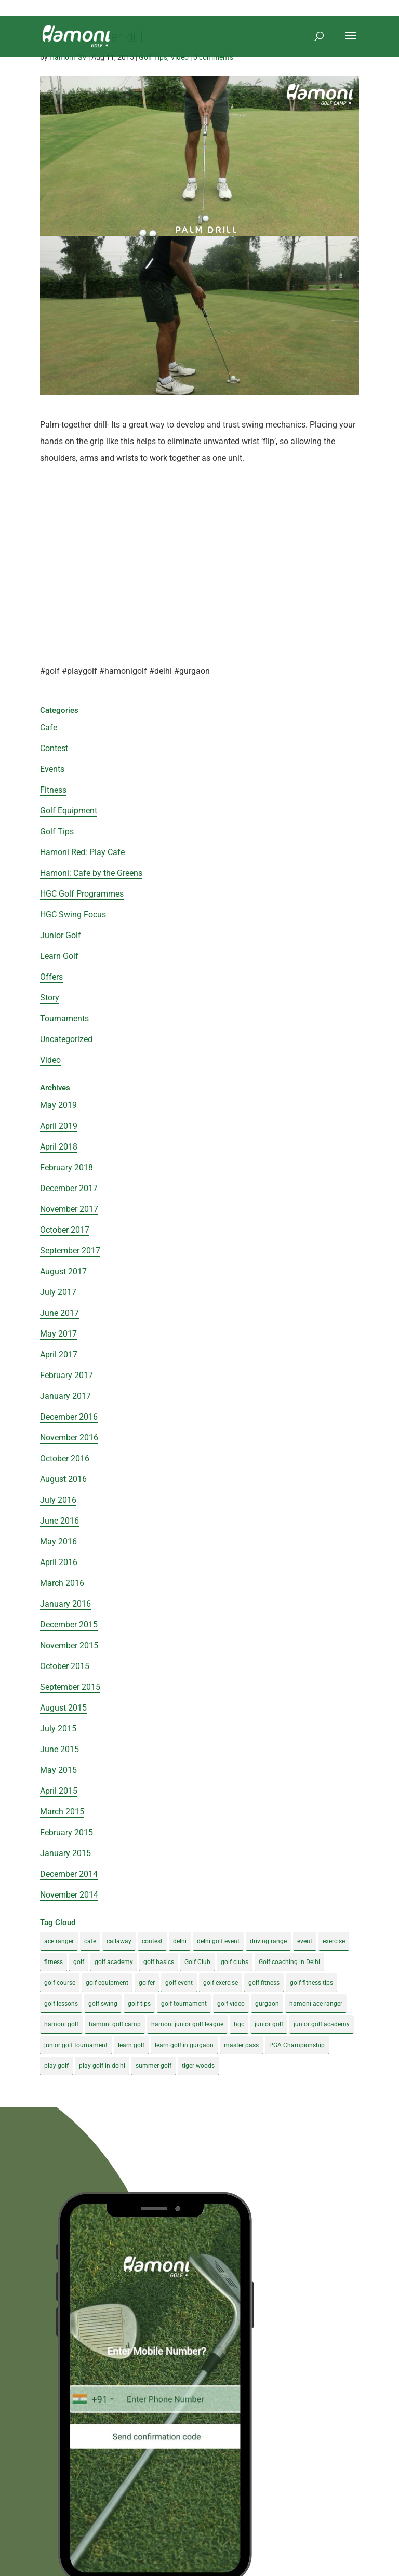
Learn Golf (59, 956)
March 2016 (62, 1583)
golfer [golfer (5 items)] (147, 1982)
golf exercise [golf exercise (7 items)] (220, 1982)
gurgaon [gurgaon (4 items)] (267, 2003)
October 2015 (64, 1666)
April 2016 (58, 1562)
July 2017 (58, 1292)
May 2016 (58, 1541)
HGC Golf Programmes (82, 894)
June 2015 (59, 1749)
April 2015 (58, 1791)
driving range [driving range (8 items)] (268, 1941)
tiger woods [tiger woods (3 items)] (198, 2066)
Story (49, 998)
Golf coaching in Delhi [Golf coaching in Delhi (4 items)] (289, 1962)
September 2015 (70, 1687)
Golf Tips (153, 57)
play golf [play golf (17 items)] (56, 2066)
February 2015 (66, 1832)
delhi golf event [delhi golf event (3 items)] (218, 1941)
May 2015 (58, 1770)
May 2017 (58, 1334)
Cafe (48, 727)
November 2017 (69, 1209)
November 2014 (69, 1895)
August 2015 (63, 1708)
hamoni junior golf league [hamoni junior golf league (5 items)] (187, 2024)
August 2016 (63, 1479)
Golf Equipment (68, 811)
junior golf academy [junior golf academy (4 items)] (322, 2024)
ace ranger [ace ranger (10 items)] (59, 1941)
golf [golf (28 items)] (78, 1962)
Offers (51, 977)
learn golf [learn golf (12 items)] (131, 2045)
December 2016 (69, 1417)
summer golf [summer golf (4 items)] (153, 2066)
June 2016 (59, 1521)
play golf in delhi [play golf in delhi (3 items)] (102, 2066)
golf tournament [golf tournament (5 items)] (184, 2003)
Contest (54, 748)
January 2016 (65, 1604)
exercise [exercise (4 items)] (334, 1941)
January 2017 (65, 1396)
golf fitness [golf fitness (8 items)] (264, 1982)
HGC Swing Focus (73, 914)
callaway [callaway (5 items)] (119, 1941)
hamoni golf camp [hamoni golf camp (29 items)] (115, 2024)
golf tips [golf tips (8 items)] (139, 2003)
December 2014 (69, 1874)
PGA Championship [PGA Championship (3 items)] (297, 2045)
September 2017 (70, 1251)
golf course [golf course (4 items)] (59, 1982)
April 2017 (58, 1354)
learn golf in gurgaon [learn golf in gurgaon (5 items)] (184, 2045)
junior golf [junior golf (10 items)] (269, 2024)
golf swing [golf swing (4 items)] (102, 2003)
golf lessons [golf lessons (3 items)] (61, 2003)
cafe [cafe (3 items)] (90, 1941)
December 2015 (69, 1625)
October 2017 (64, 1230)
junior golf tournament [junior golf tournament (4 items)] (76, 2045)
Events (52, 769)
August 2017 (63, 1271)
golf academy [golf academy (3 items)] (114, 1962)
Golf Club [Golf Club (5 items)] (197, 1962)
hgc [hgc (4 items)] (239, 2024)
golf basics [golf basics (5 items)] (158, 1962)
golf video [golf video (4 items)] (231, 2003)
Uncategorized (66, 1039)
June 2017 (59, 1313)
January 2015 (65, 1853)
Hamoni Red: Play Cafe (82, 852)
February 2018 (66, 1167)
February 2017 (66, 1375)
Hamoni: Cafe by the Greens (91, 873)
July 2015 (58, 1728)
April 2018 (58, 1147)
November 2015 (69, 1645)
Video (179, 57)
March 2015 (62, 1812)
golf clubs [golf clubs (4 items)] (234, 1962)
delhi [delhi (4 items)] (180, 1941)
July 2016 (58, 1500)
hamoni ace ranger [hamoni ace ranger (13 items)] (315, 2003)
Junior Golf (60, 935)
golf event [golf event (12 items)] (179, 1982)
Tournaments (64, 1018)
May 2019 (58, 1105)
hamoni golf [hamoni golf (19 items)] (61, 2024)
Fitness (53, 790)
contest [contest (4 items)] (152, 1941)
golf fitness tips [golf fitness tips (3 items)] (311, 1982)
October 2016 (64, 1458)
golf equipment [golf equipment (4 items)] (107, 1982)
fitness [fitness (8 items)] (53, 1962)
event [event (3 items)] (304, 1941)
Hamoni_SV (68, 57)
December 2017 (69, 1188)
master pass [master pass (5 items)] (241, 2045)
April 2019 (58, 1126)
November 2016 (69, 1438)
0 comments (213, 57)
